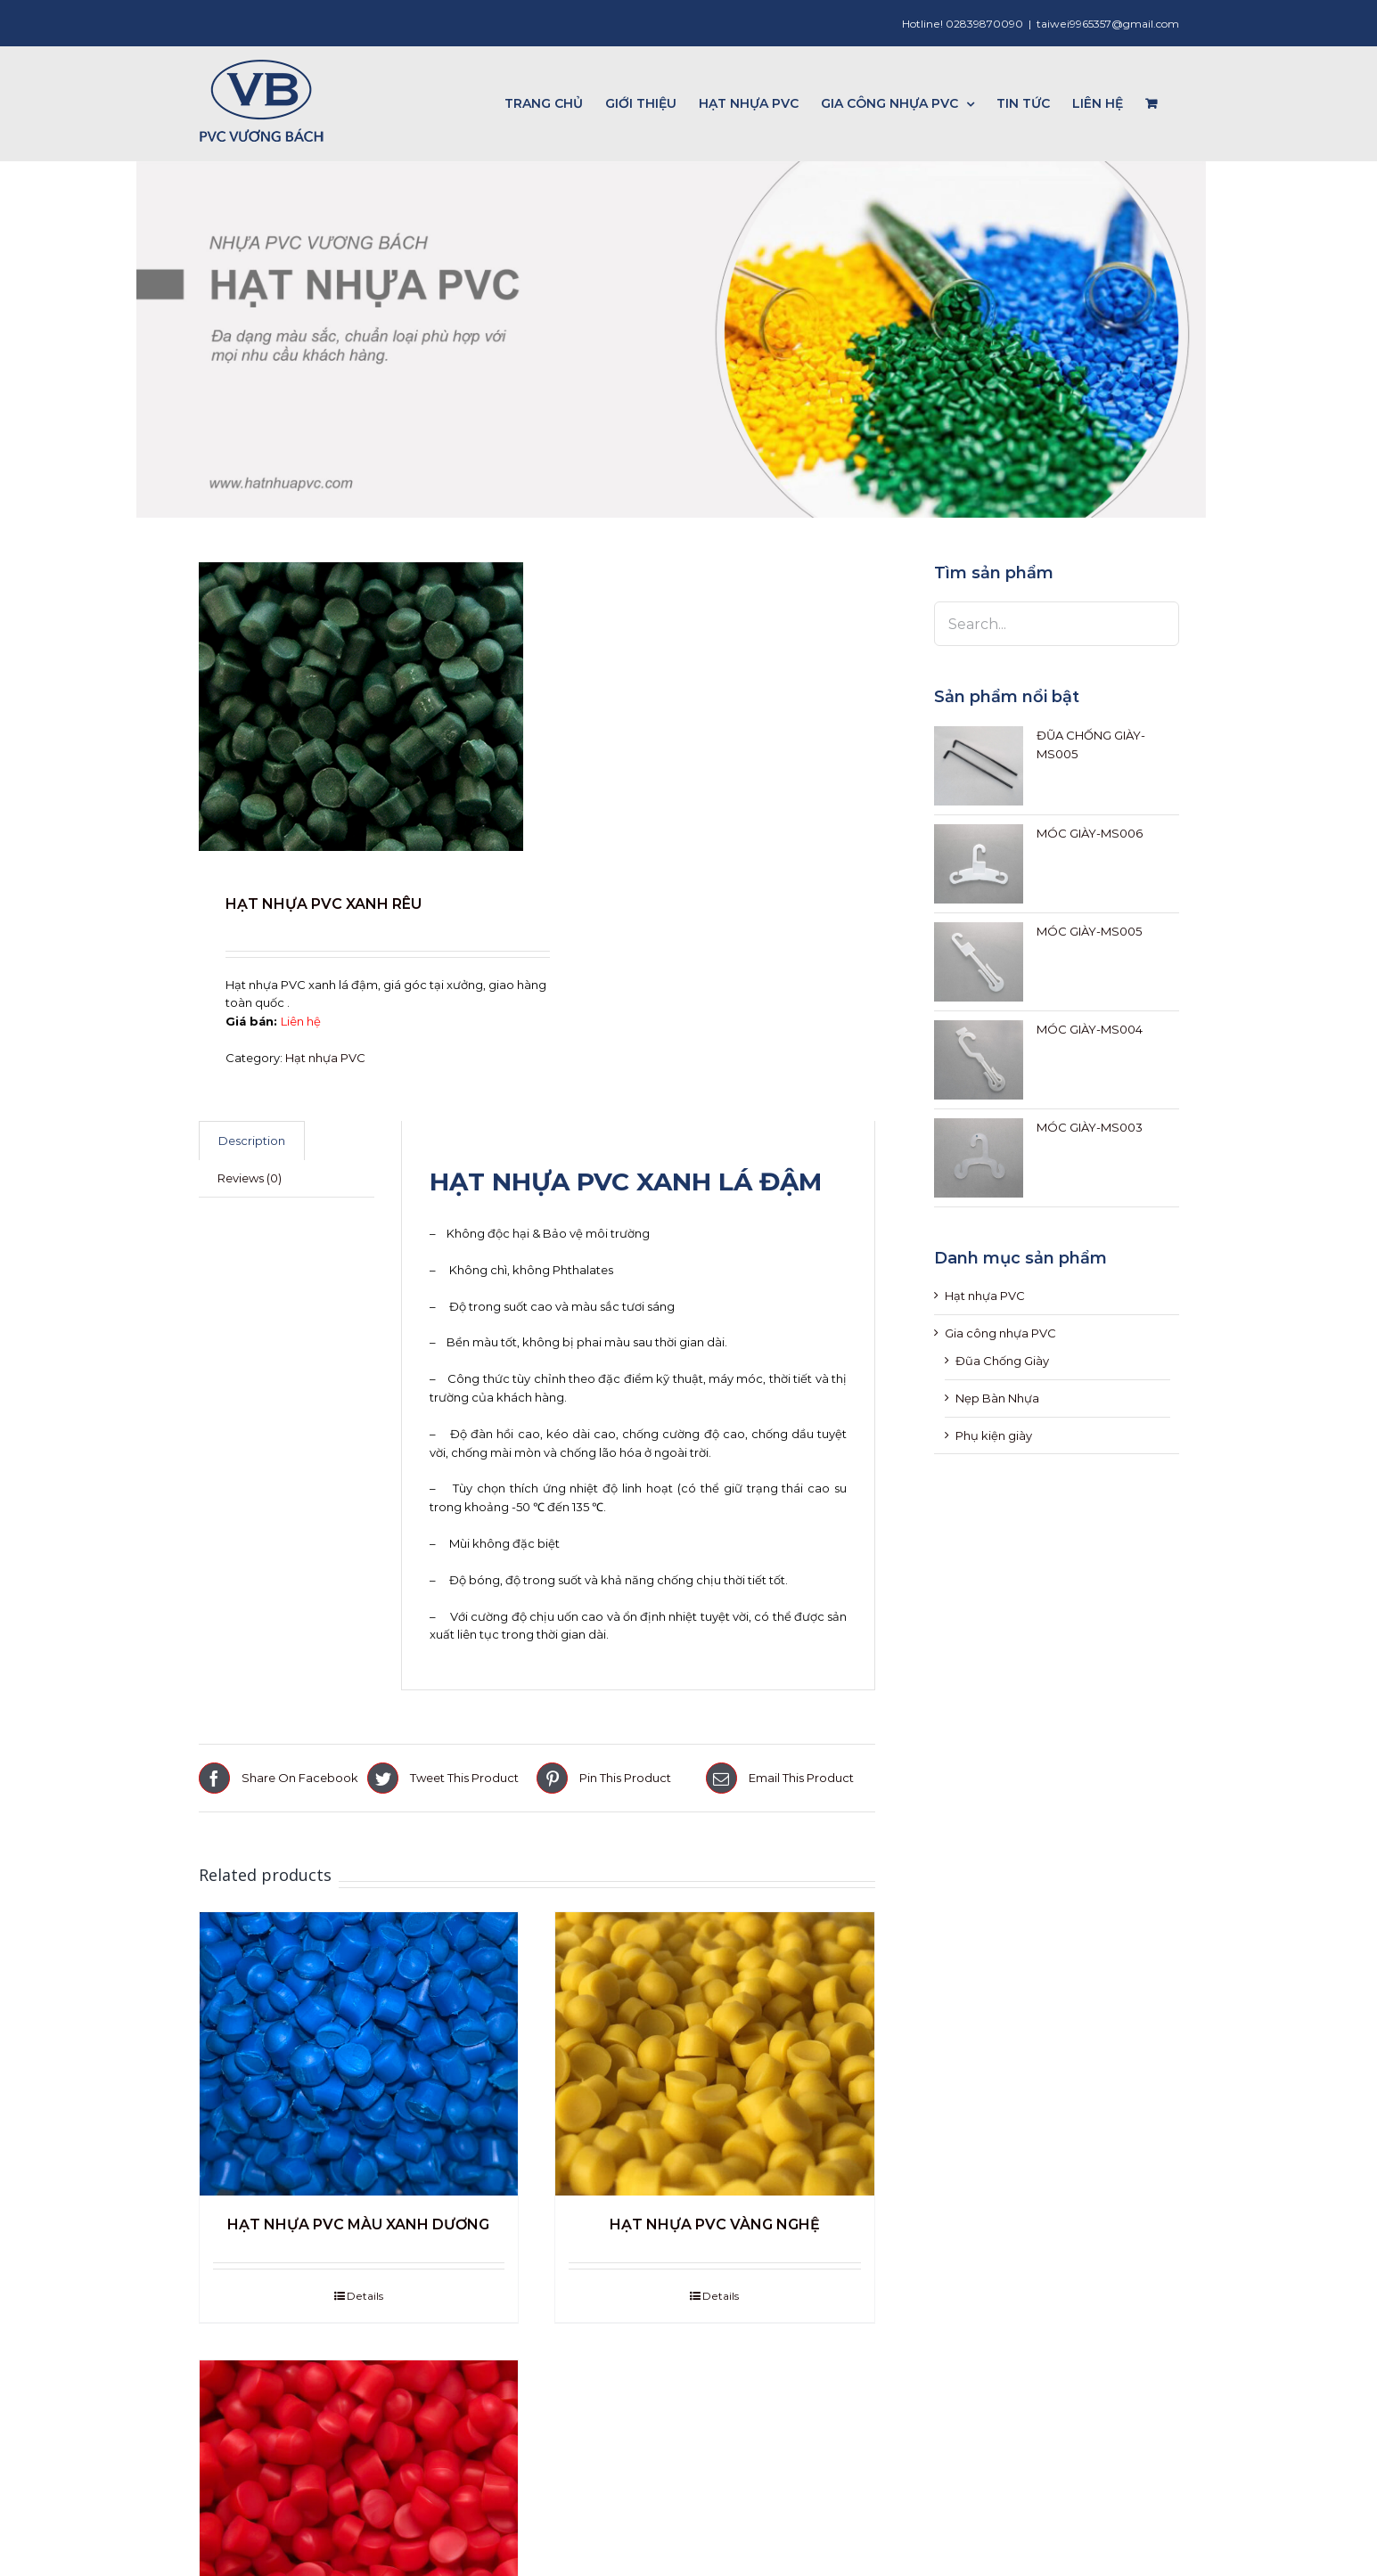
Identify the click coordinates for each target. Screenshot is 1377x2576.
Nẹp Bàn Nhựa (997, 1398)
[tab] (252, 1140)
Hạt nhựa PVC (325, 1058)
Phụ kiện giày (993, 1435)
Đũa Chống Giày (1002, 1360)
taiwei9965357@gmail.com (1108, 23)
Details (365, 2295)
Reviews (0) (249, 1178)
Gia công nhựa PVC (1000, 1333)
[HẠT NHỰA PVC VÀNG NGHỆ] (714, 2054)
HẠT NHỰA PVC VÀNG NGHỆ (715, 2224)
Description (251, 1140)
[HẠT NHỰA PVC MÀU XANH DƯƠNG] (359, 2054)
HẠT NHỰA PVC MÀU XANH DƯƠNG (358, 2224)
